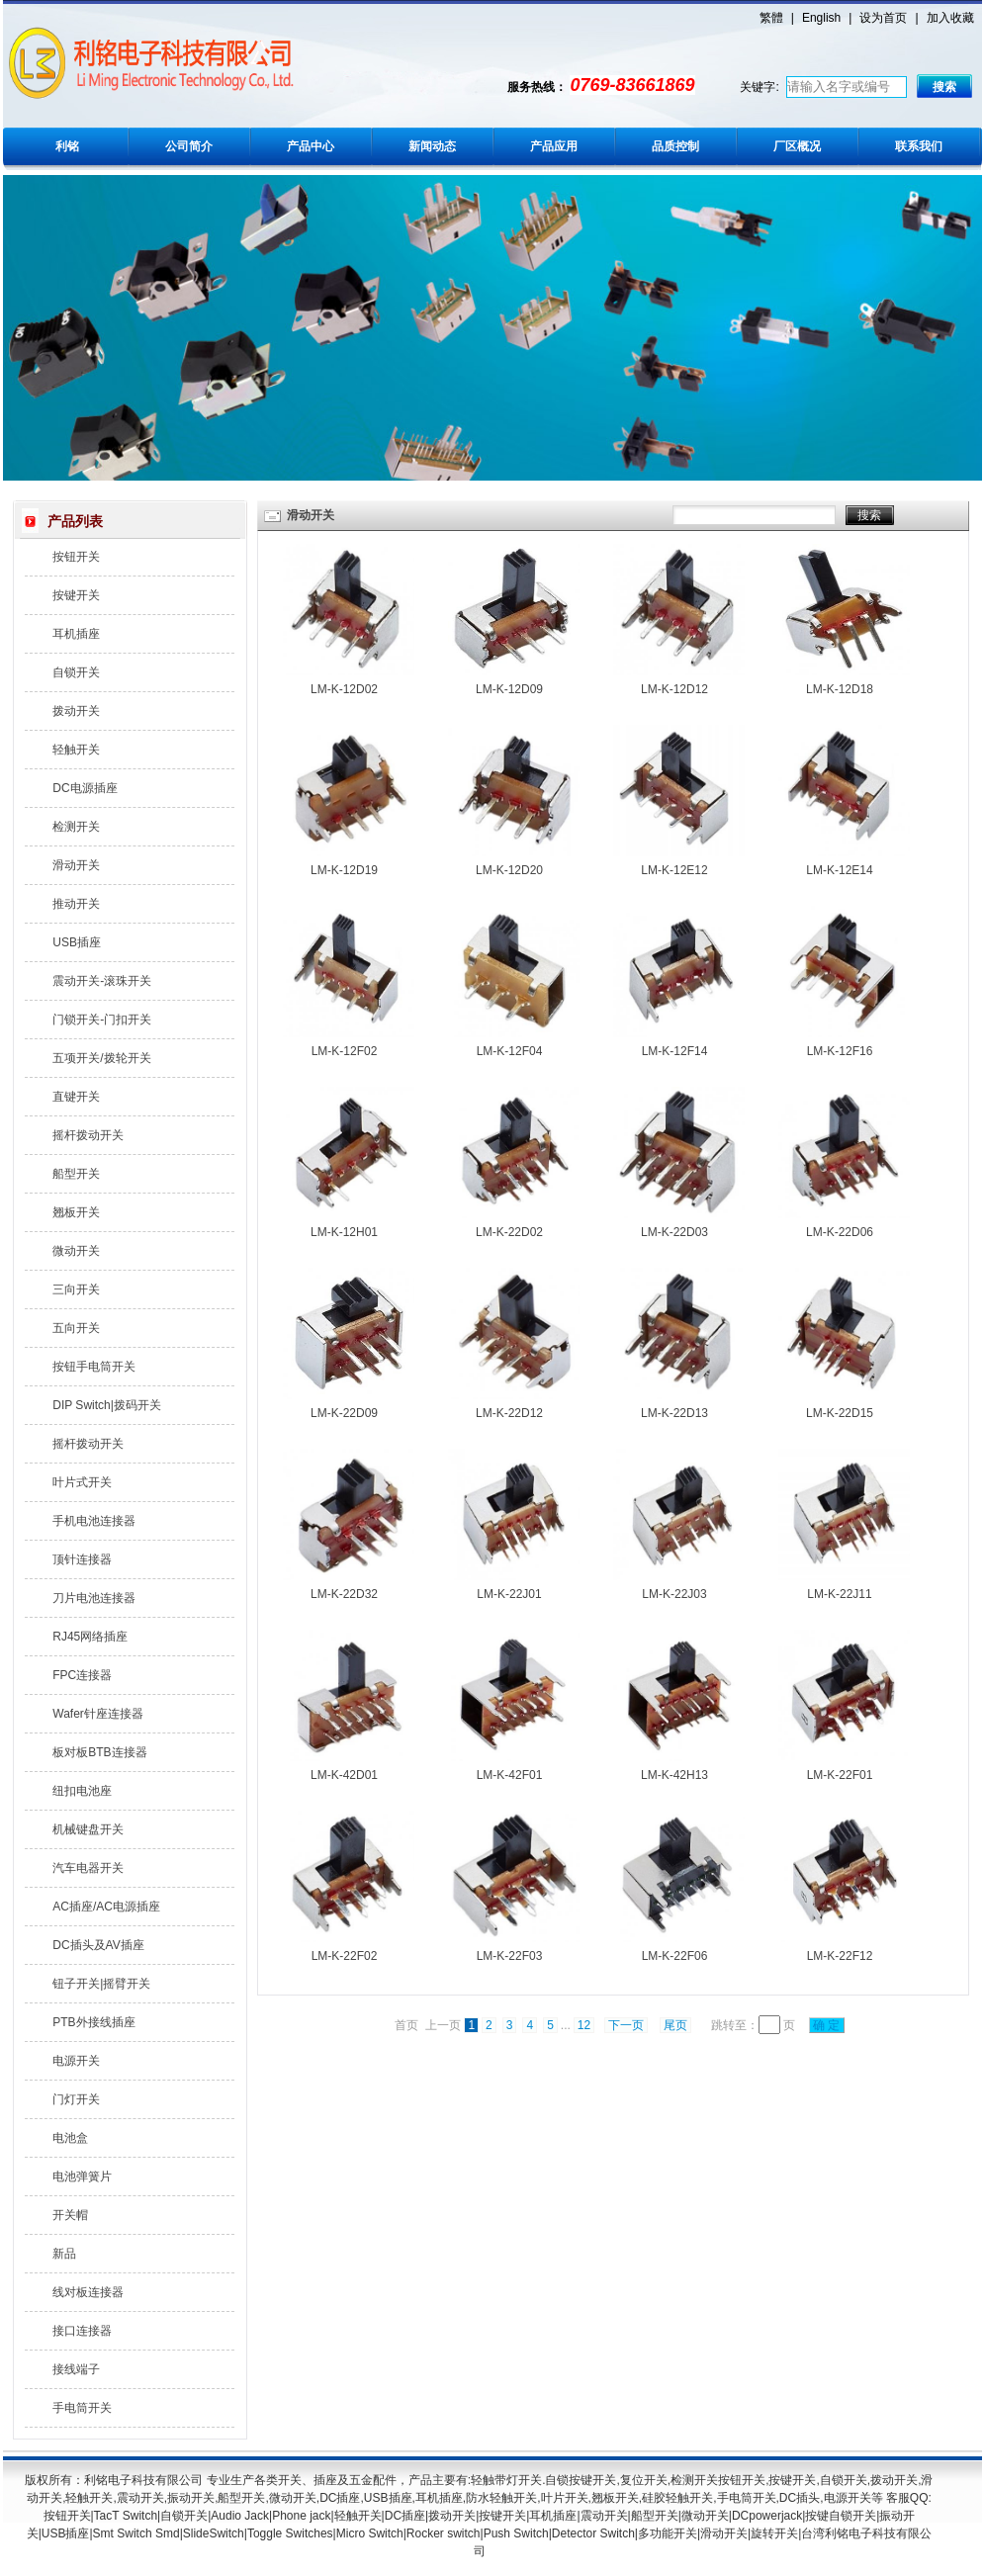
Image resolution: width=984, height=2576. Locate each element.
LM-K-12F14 (675, 1051)
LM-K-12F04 (510, 1051)
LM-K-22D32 (344, 1594)
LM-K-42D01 (344, 1775)
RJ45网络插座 (90, 1636)
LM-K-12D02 (344, 689)
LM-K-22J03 (674, 1594)
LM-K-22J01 (509, 1594)
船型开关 (76, 1174)
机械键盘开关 (88, 1829)
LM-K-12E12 (674, 870)
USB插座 (76, 942)
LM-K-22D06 (839, 1232)
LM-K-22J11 (839, 1594)
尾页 (675, 2025)
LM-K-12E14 (839, 870)
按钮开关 (76, 557)
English (821, 18)
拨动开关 (76, 711)
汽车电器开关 (88, 1868)
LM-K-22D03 (674, 1232)
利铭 (67, 146)
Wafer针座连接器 (97, 1714)
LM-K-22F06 (675, 1956)
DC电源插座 (84, 788)
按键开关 (76, 595)
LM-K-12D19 (344, 870)
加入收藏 (950, 18)
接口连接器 (82, 2331)
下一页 (626, 2025)
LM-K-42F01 (510, 1775)
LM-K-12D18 (839, 689)
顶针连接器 (82, 1559)
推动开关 (76, 904)
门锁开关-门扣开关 (101, 1019)
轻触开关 (76, 749)
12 (584, 2025)
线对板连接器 (88, 2292)
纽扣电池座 (82, 1791)
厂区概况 (797, 146)
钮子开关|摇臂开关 (101, 1984)
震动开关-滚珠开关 (101, 981)
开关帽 (70, 2215)
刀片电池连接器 (93, 1598)
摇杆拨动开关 (88, 1135)
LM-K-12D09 (509, 689)
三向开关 (76, 1289)
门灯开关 (76, 2099)
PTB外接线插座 (93, 2022)
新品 (64, 2254)
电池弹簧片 (82, 2176)
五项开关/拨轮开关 (101, 1058)
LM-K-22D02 (509, 1232)
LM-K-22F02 (345, 1956)
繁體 (771, 18)
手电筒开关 (82, 2408)
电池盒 (70, 2138)
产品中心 (310, 146)
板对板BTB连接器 (99, 1752)
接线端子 (76, 2369)
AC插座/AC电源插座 (106, 1906)
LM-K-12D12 (674, 689)
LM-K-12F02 (345, 1051)
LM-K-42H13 (674, 1775)
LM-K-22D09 (344, 1413)
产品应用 (554, 146)
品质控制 (675, 146)
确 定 (827, 2025)
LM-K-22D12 (509, 1413)
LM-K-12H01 (344, 1232)
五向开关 (76, 1328)
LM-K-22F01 (840, 1775)
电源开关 (76, 2061)
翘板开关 (76, 1212)
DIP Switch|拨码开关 (106, 1405)
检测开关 (76, 827)
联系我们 (918, 146)
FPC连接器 (82, 1675)
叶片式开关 (82, 1482)
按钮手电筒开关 (93, 1367)
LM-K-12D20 (509, 870)
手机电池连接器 (93, 1521)
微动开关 (76, 1251)
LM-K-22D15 (839, 1413)
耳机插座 (76, 634)
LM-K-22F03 (510, 1956)
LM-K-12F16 (840, 1051)
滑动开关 (76, 865)
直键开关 (76, 1097)
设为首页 (883, 18)
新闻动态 (432, 146)
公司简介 (189, 146)
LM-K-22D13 (674, 1413)
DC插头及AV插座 (97, 1945)
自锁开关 (76, 672)
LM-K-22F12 (840, 1956)
